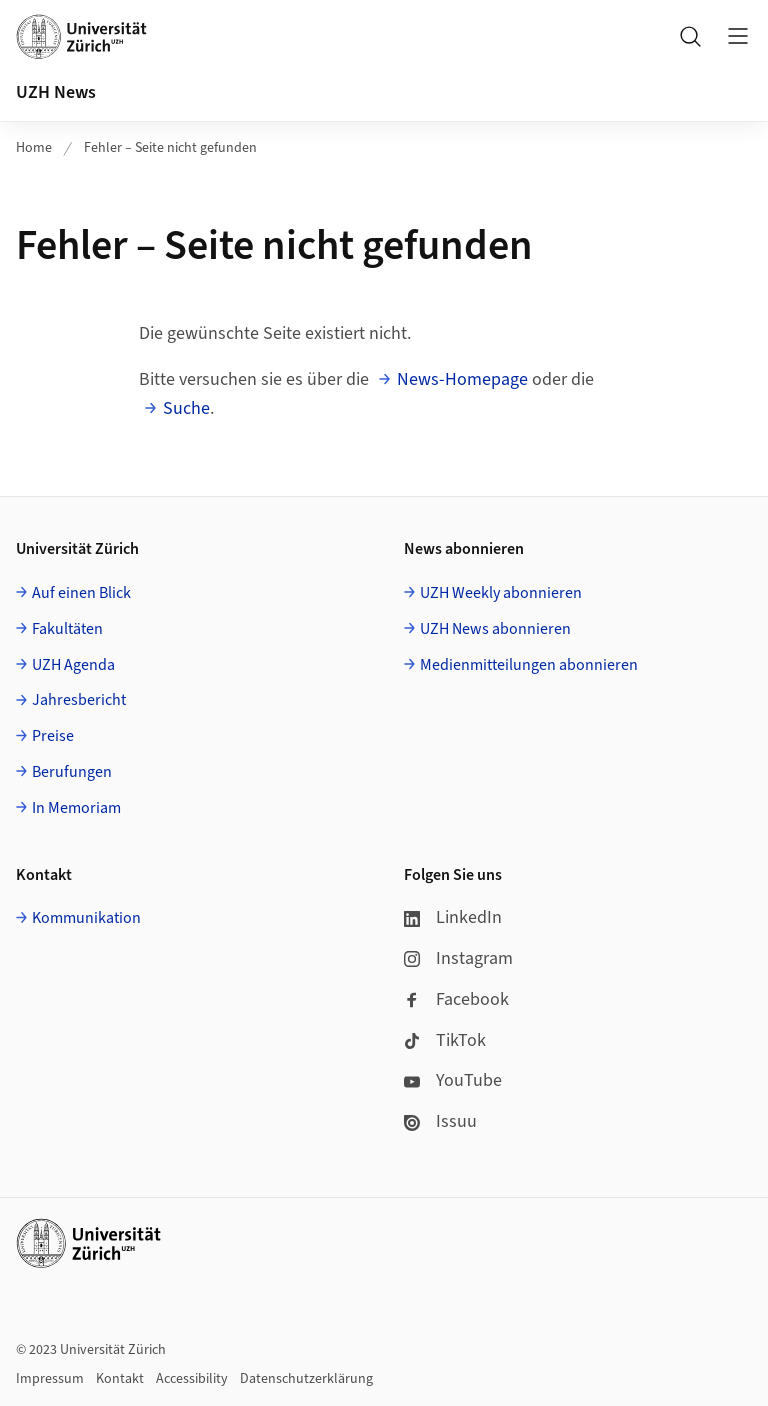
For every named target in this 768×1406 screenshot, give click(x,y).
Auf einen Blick (81, 593)
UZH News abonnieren (495, 629)
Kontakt (120, 1379)
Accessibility (192, 1379)
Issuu (440, 1121)
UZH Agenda (73, 665)
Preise (53, 736)
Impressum (50, 1379)
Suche (186, 408)
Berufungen (72, 772)
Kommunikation (86, 918)
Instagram (458, 958)
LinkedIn (453, 917)
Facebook (456, 999)
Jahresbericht (79, 700)
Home (34, 148)
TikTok (445, 1040)
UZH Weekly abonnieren (501, 593)
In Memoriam (76, 808)
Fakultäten (67, 629)
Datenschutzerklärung (306, 1379)
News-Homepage (462, 379)
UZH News (56, 92)
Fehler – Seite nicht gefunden (170, 148)
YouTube (453, 1080)
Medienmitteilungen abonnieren (529, 665)
